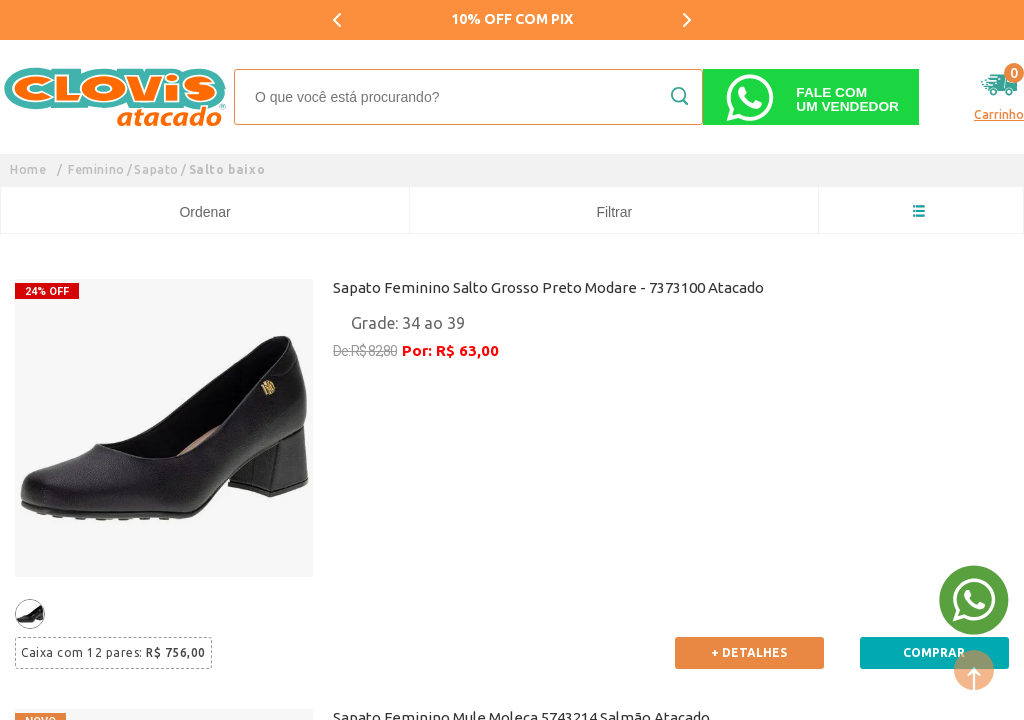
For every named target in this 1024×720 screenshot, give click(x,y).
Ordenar (204, 212)
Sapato (156, 169)
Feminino (96, 169)
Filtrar (614, 212)
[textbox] (468, 97)
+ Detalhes (749, 652)
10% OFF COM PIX (512, 19)
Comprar (934, 652)
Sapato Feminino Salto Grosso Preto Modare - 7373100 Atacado (548, 287)
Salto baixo (227, 169)
